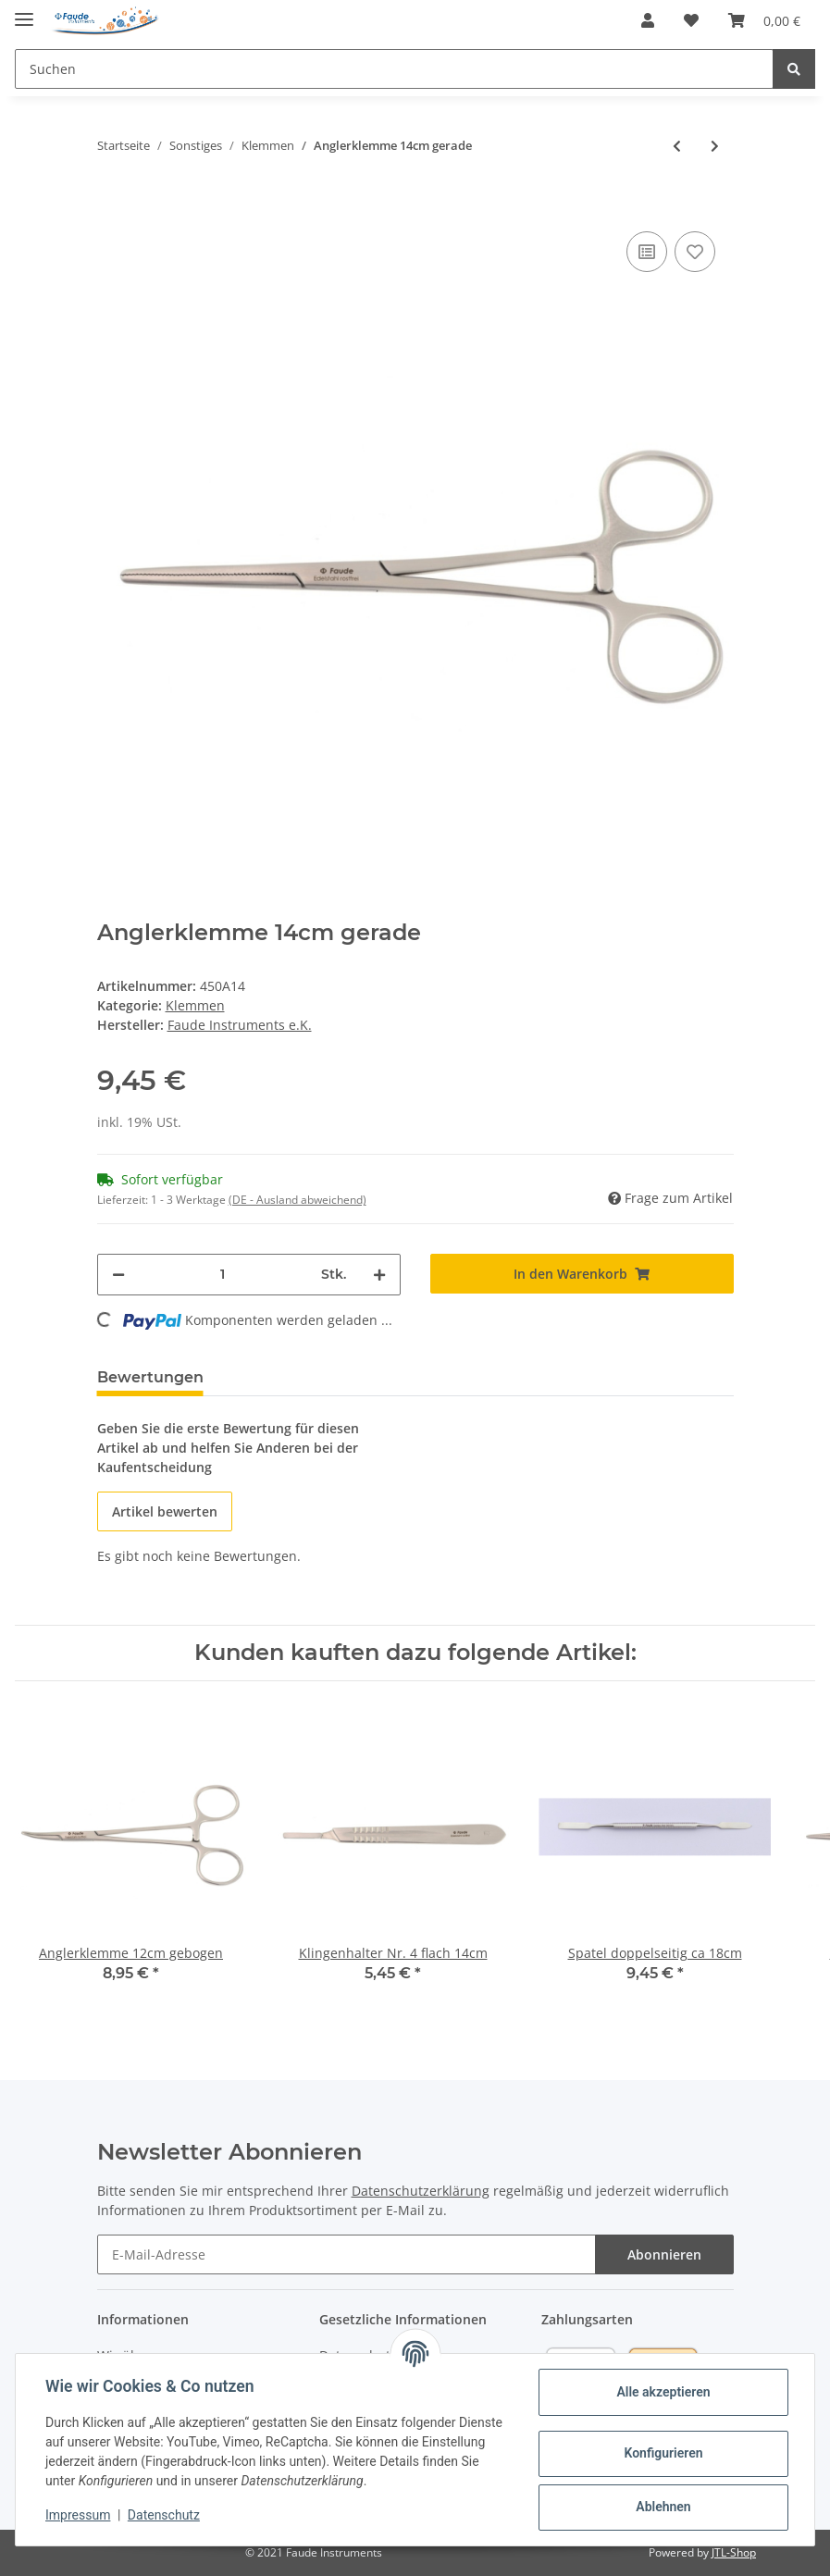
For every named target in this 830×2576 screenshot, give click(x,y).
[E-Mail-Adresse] (346, 2254)
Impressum (77, 2515)
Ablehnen (663, 2506)
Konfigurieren (663, 2453)
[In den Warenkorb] (112, 199)
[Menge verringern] (118, 1274)
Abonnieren (664, 2254)
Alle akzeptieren (663, 2391)
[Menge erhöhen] (379, 1274)
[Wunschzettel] (691, 20)
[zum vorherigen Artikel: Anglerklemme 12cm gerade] (677, 146)
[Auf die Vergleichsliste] (646, 251)
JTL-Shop (734, 2552)
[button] (647, 20)
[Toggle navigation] (24, 11)
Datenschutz (164, 2515)
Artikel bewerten (164, 1511)
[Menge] (223, 1274)
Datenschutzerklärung (420, 2190)
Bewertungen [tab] (150, 1377)
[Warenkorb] (764, 20)
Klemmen (195, 1005)
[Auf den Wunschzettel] (695, 251)
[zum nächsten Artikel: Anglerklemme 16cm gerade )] (715, 146)
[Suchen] (394, 69)
